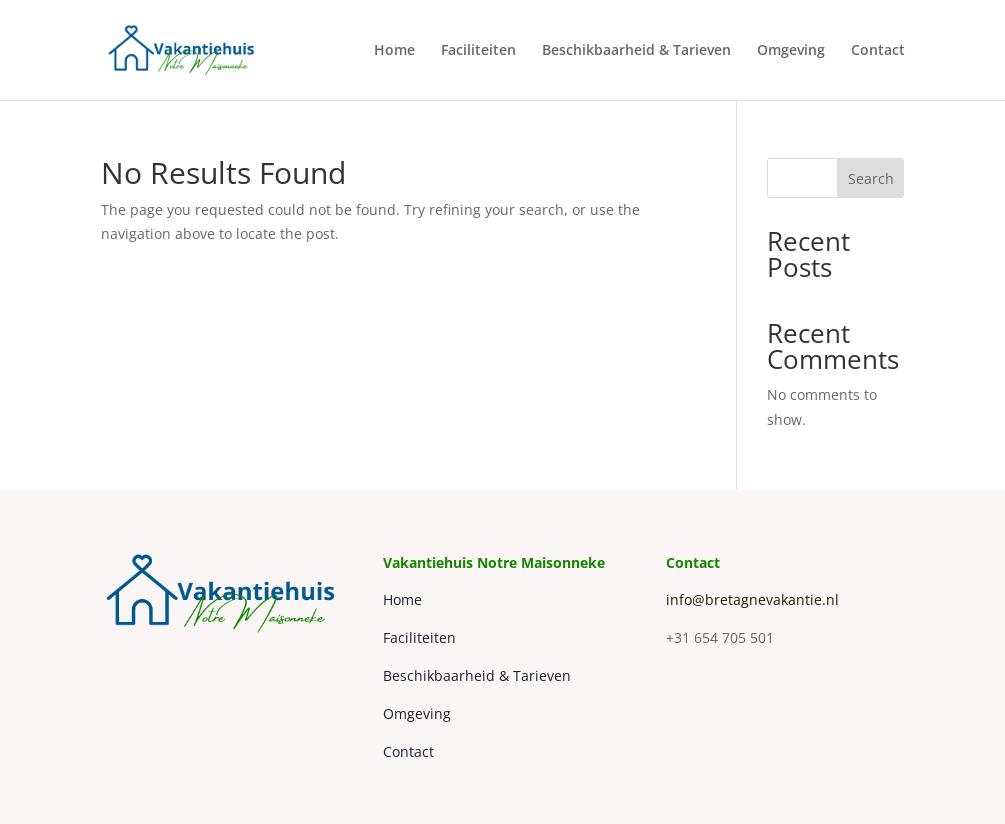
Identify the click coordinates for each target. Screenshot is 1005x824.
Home (394, 51)
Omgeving (791, 51)
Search (871, 178)
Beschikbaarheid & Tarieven (636, 51)
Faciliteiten (478, 51)
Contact (878, 51)
